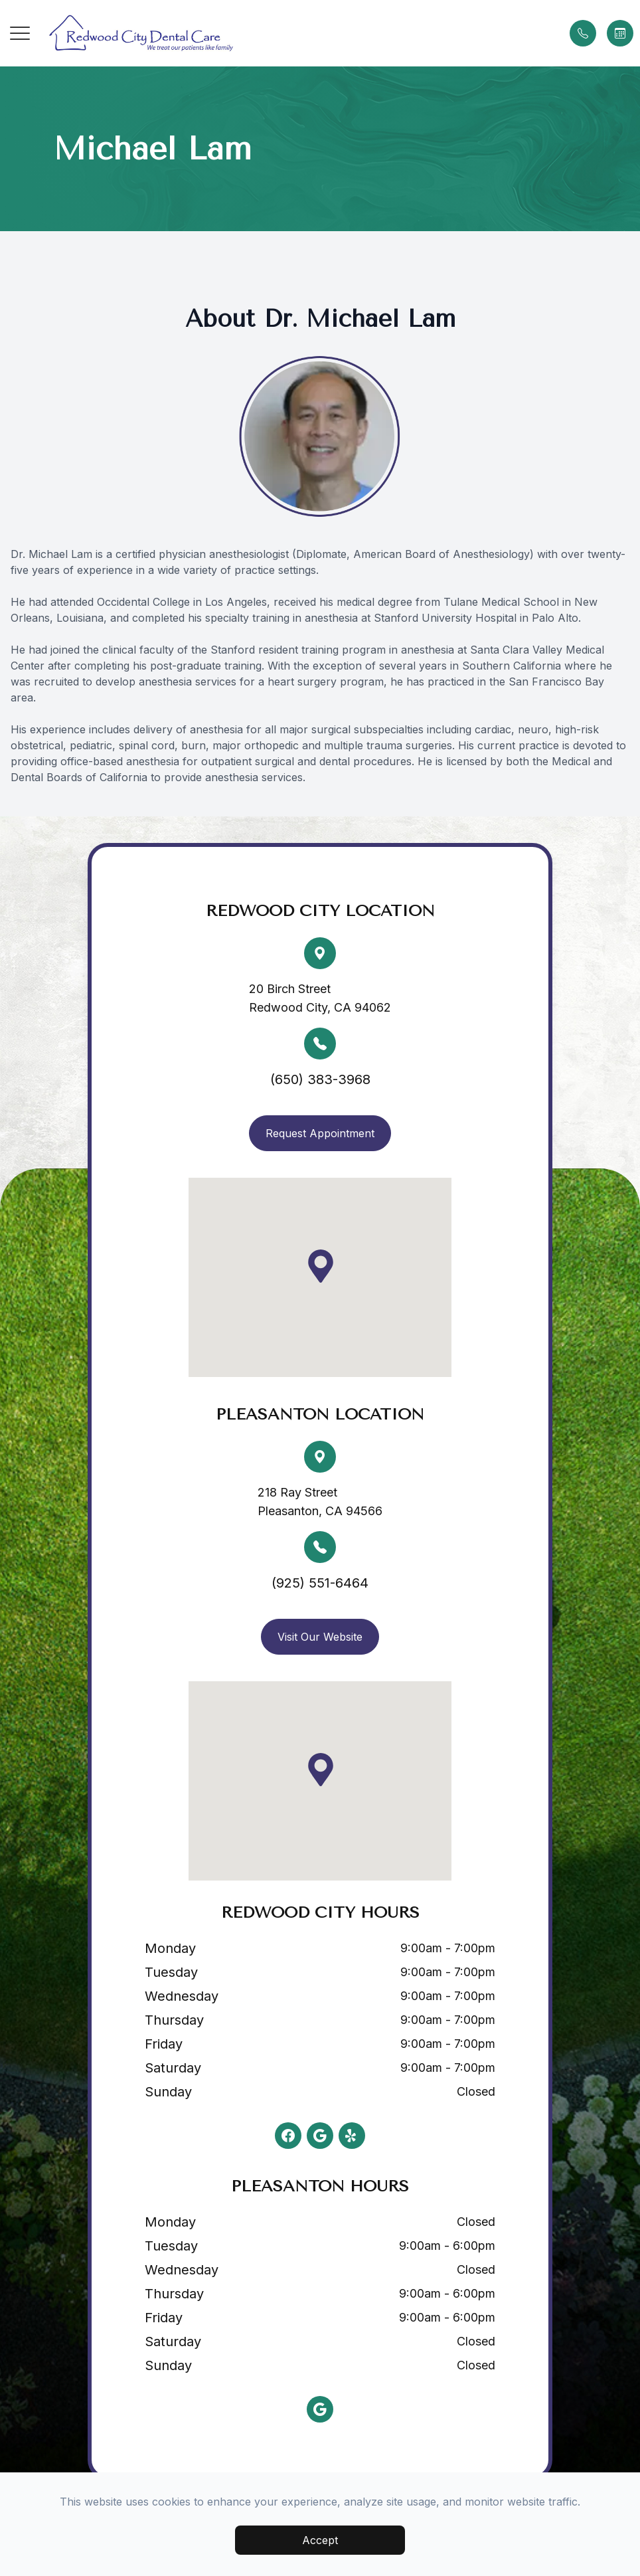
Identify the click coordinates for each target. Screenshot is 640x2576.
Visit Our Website (320, 1636)
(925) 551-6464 (320, 1583)
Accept (320, 2540)
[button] (20, 33)
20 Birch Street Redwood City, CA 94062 (320, 998)
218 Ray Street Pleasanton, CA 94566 (320, 1501)
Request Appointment (320, 1133)
